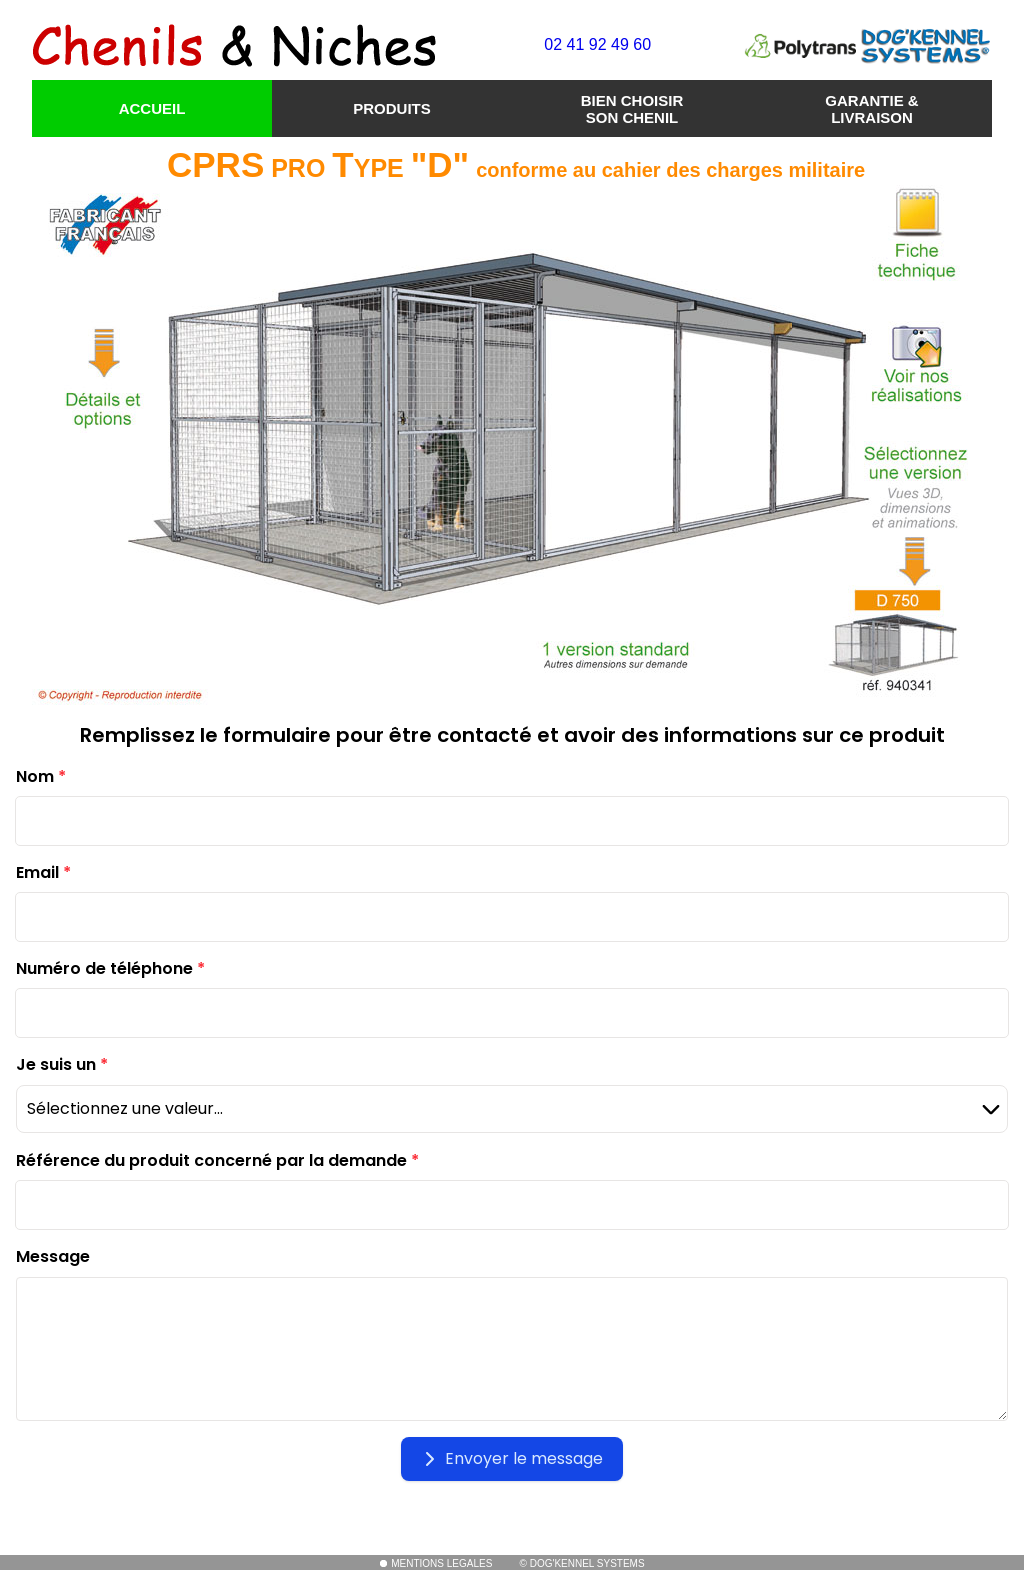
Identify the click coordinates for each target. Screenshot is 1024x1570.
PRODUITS (392, 108)
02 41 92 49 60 (597, 44)
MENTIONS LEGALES (435, 1563)
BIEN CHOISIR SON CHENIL (632, 109)
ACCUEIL (152, 108)
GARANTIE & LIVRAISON (871, 109)
